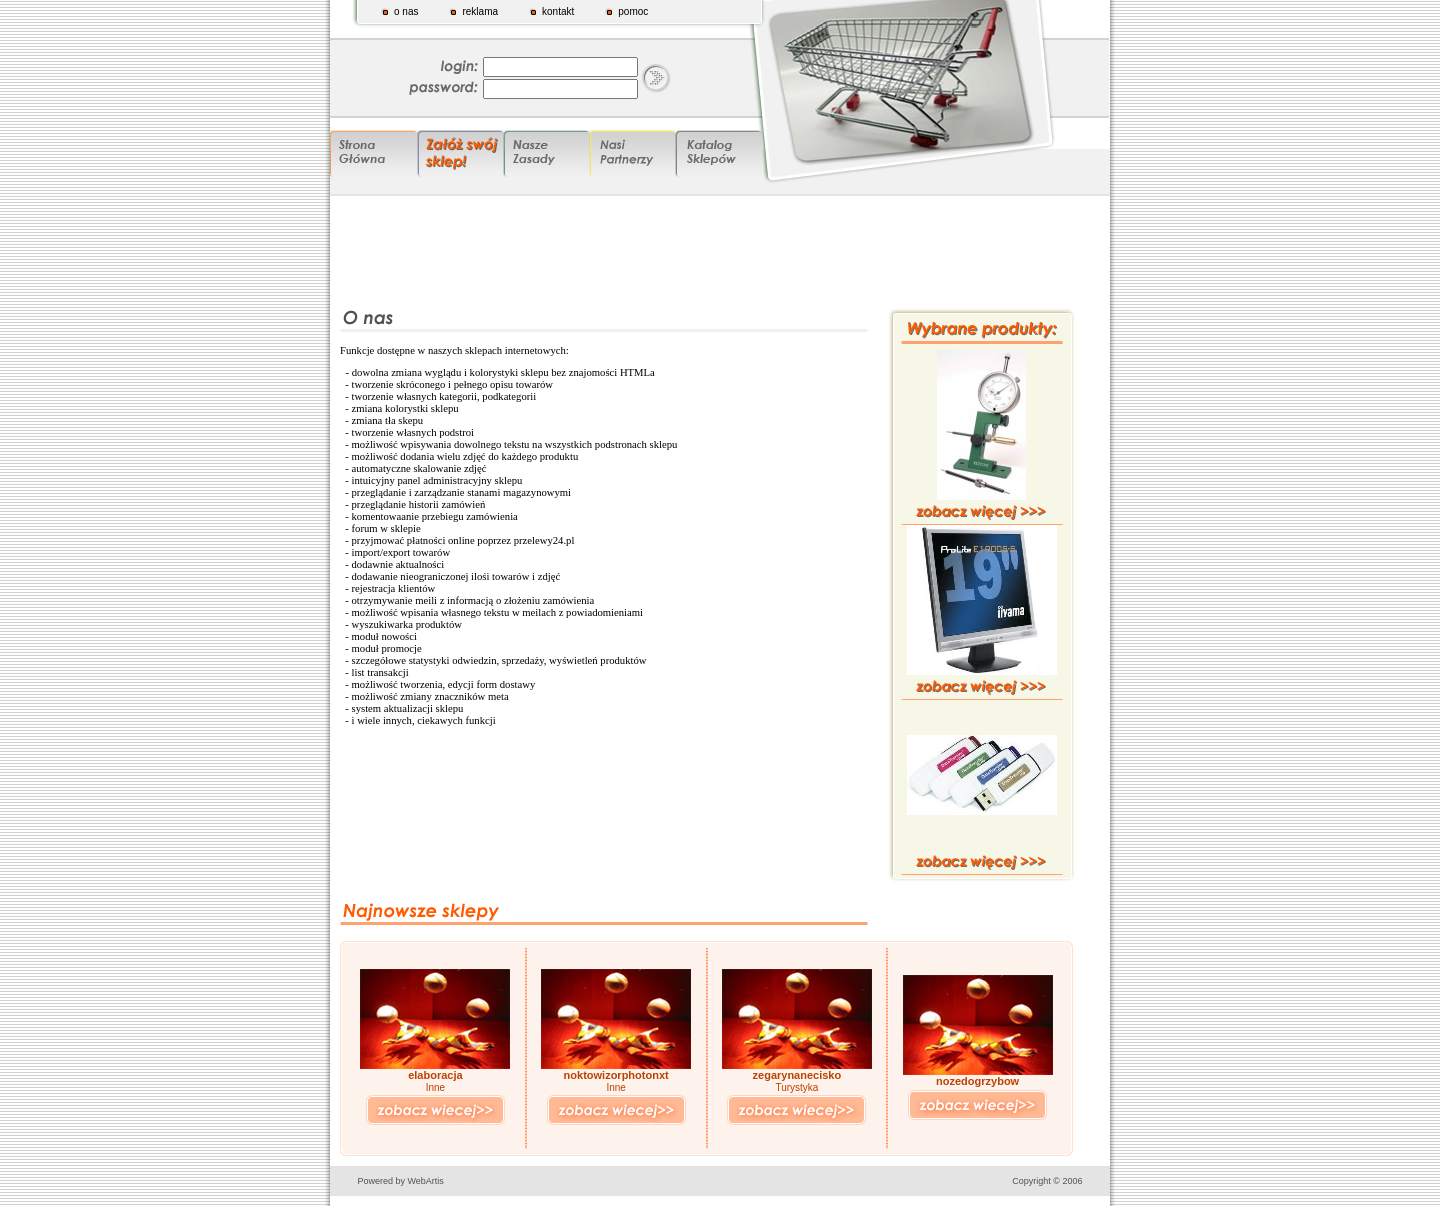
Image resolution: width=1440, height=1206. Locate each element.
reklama (480, 11)
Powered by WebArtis (401, 1181)
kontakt (558, 11)
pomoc (633, 11)
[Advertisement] (720, 247)
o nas (406, 11)
